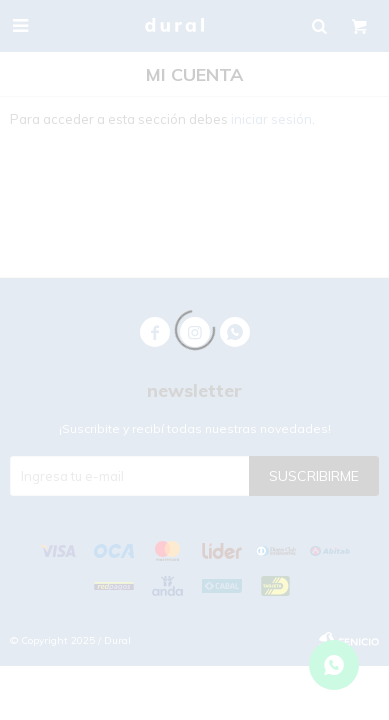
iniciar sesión (271, 119)
